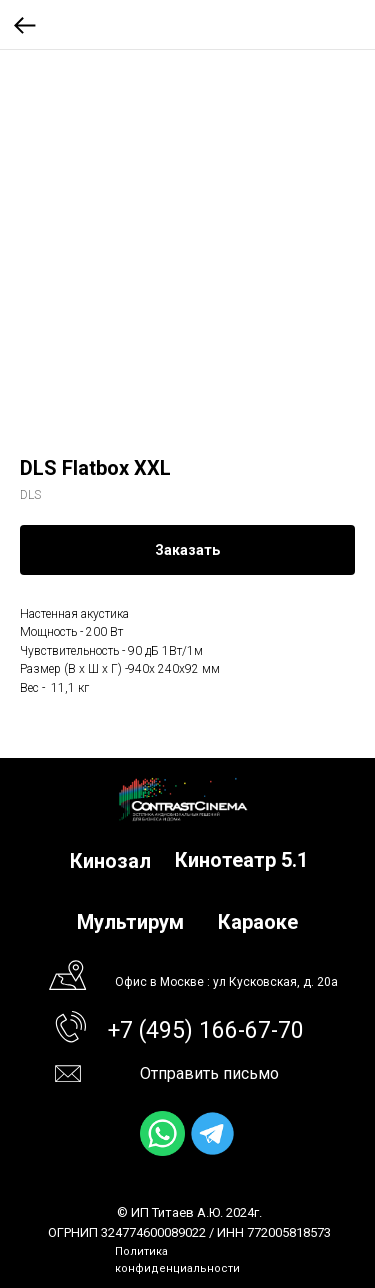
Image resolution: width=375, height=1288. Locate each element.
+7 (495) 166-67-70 (206, 1030)
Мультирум (130, 922)
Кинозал (110, 861)
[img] (162, 1133)
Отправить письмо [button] (209, 1073)
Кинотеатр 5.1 (241, 860)
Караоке (258, 922)
